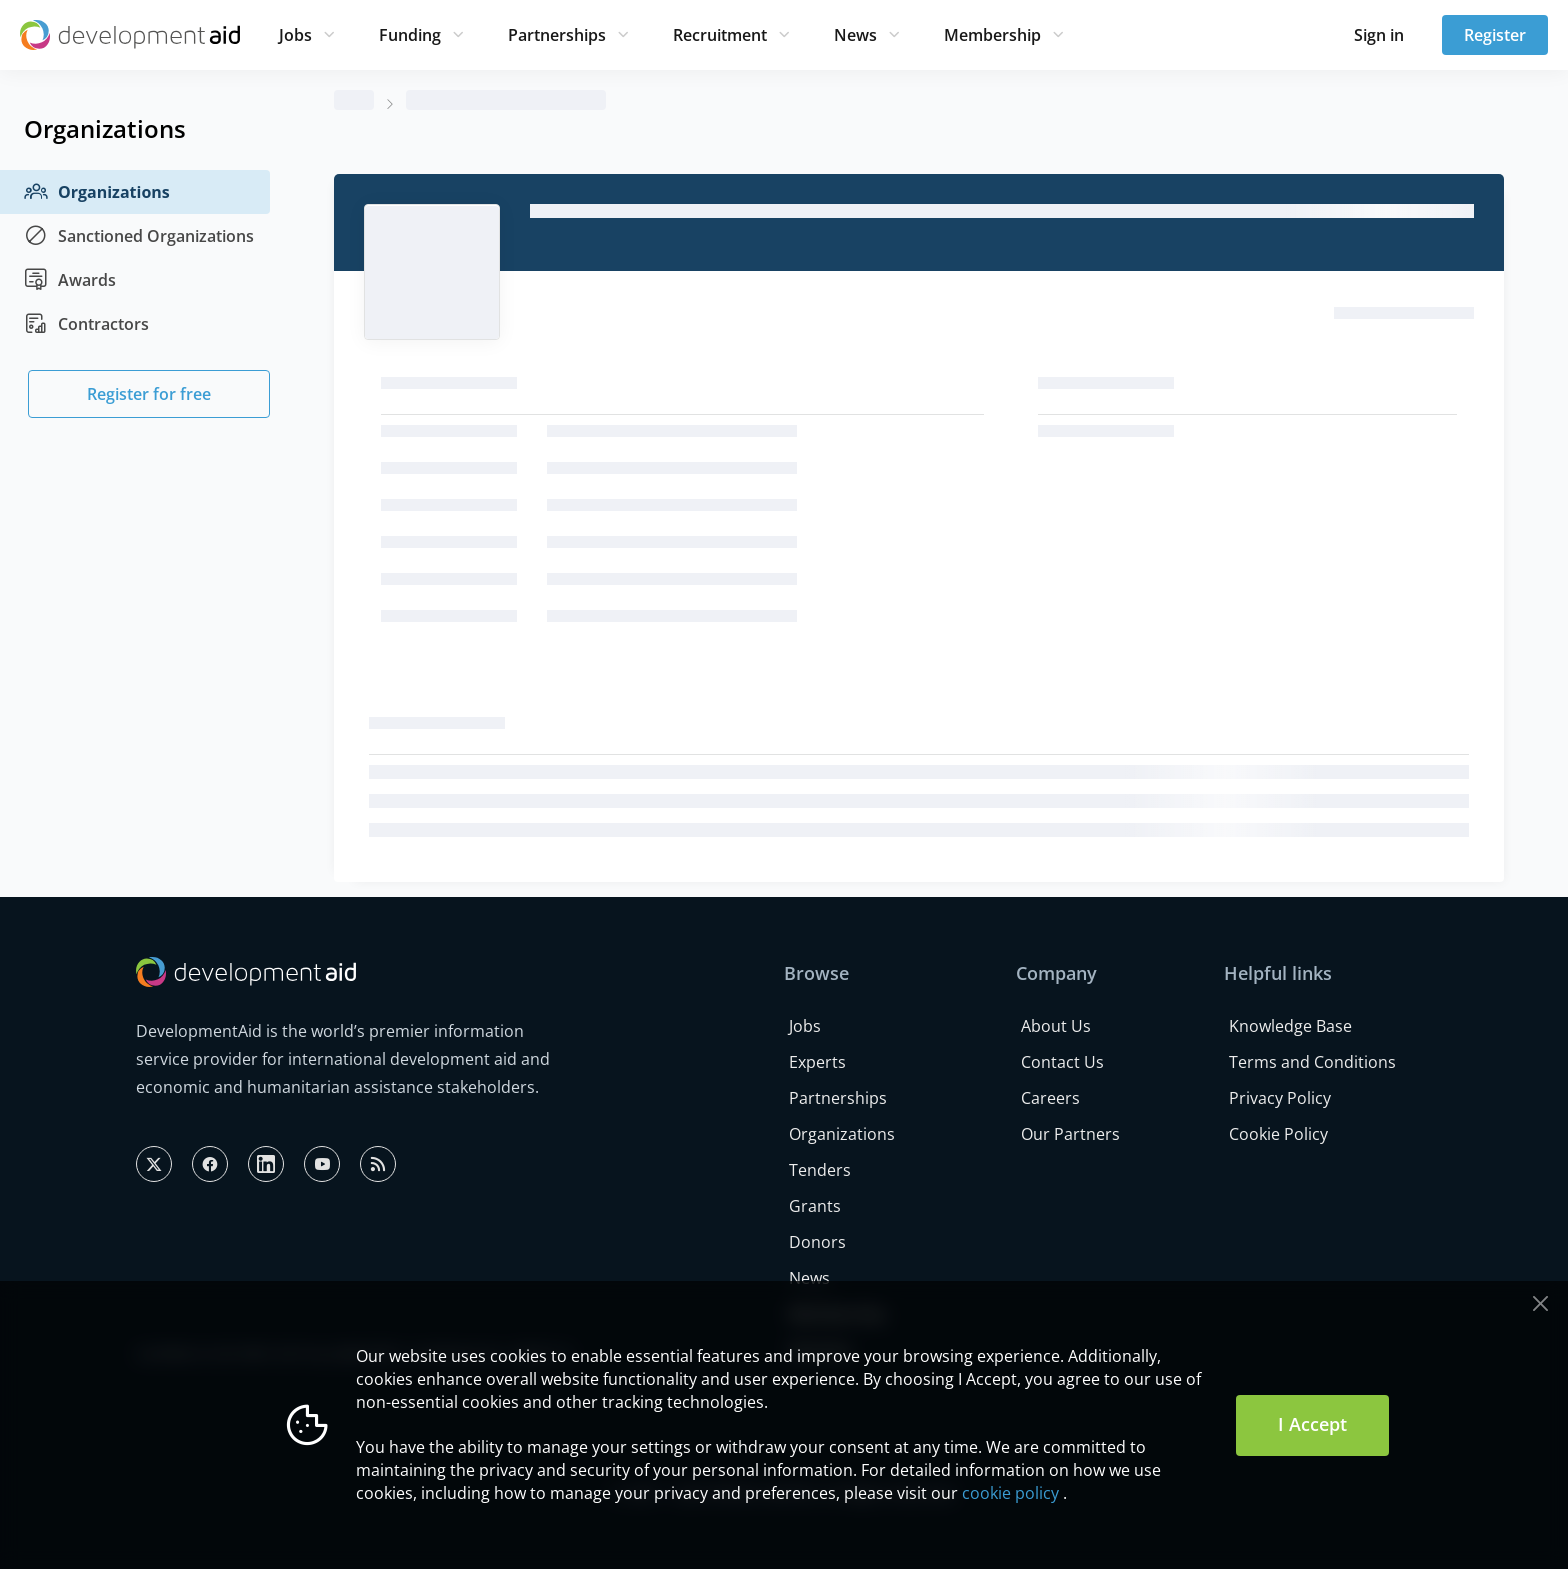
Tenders (820, 1170)
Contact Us (1062, 1062)
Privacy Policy (1280, 1098)
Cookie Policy (1278, 1134)
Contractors (86, 324)
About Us (1056, 1026)
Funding (410, 35)
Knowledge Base (1290, 1026)
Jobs (295, 35)
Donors (817, 1242)
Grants (815, 1206)
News (855, 35)
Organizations (97, 192)
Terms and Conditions (1312, 1062)
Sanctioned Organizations (139, 236)
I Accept (1312, 1424)
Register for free (149, 394)
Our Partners (1070, 1134)
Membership (992, 35)
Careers (1050, 1098)
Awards (70, 280)
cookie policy (1010, 1493)
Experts (817, 1062)
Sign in (1379, 35)
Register (1495, 35)
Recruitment (720, 35)
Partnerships (557, 35)
